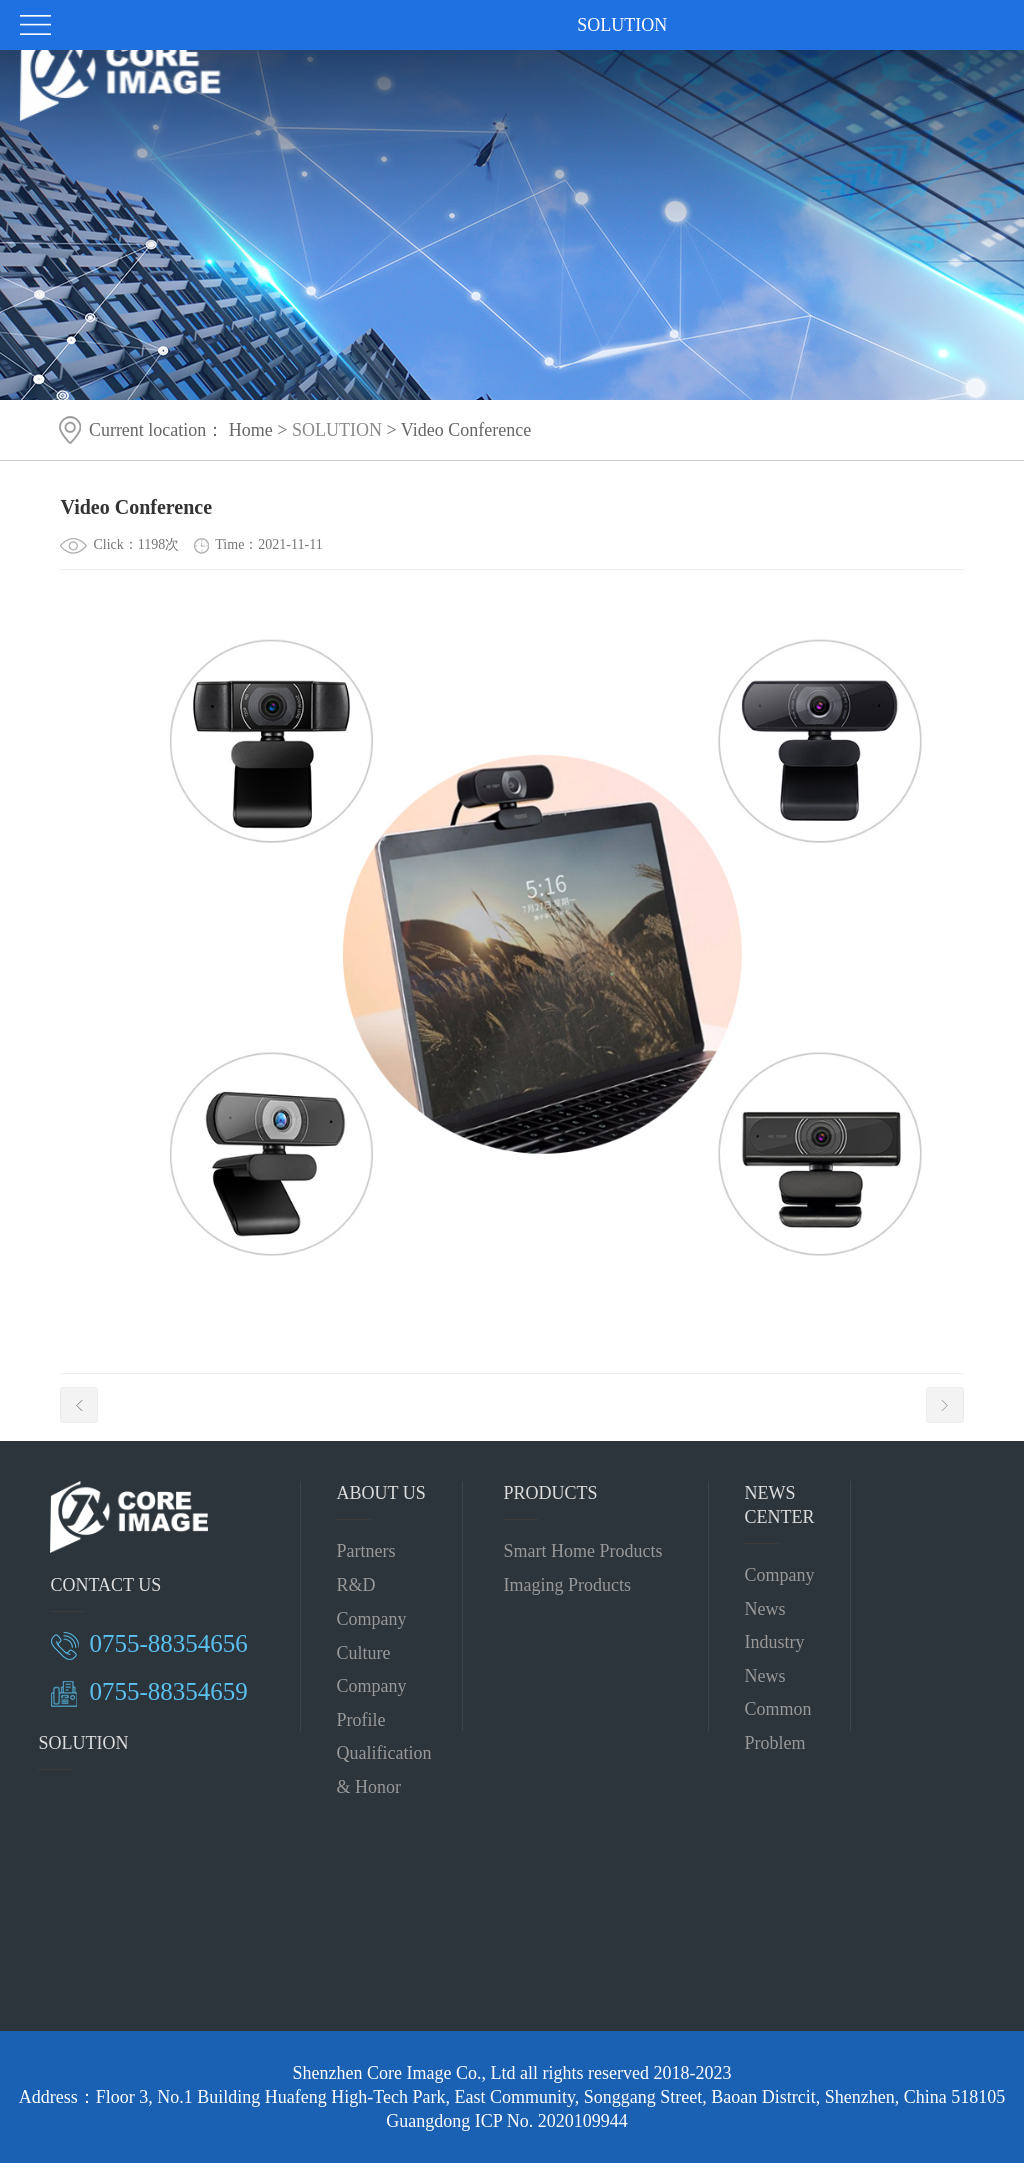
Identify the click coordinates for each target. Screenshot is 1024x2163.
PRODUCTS (550, 1493)
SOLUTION (337, 430)
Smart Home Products (582, 1551)
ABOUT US (380, 1493)
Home (251, 430)
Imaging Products (567, 1585)
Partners (365, 1551)
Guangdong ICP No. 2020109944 (506, 2121)
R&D (355, 1585)
